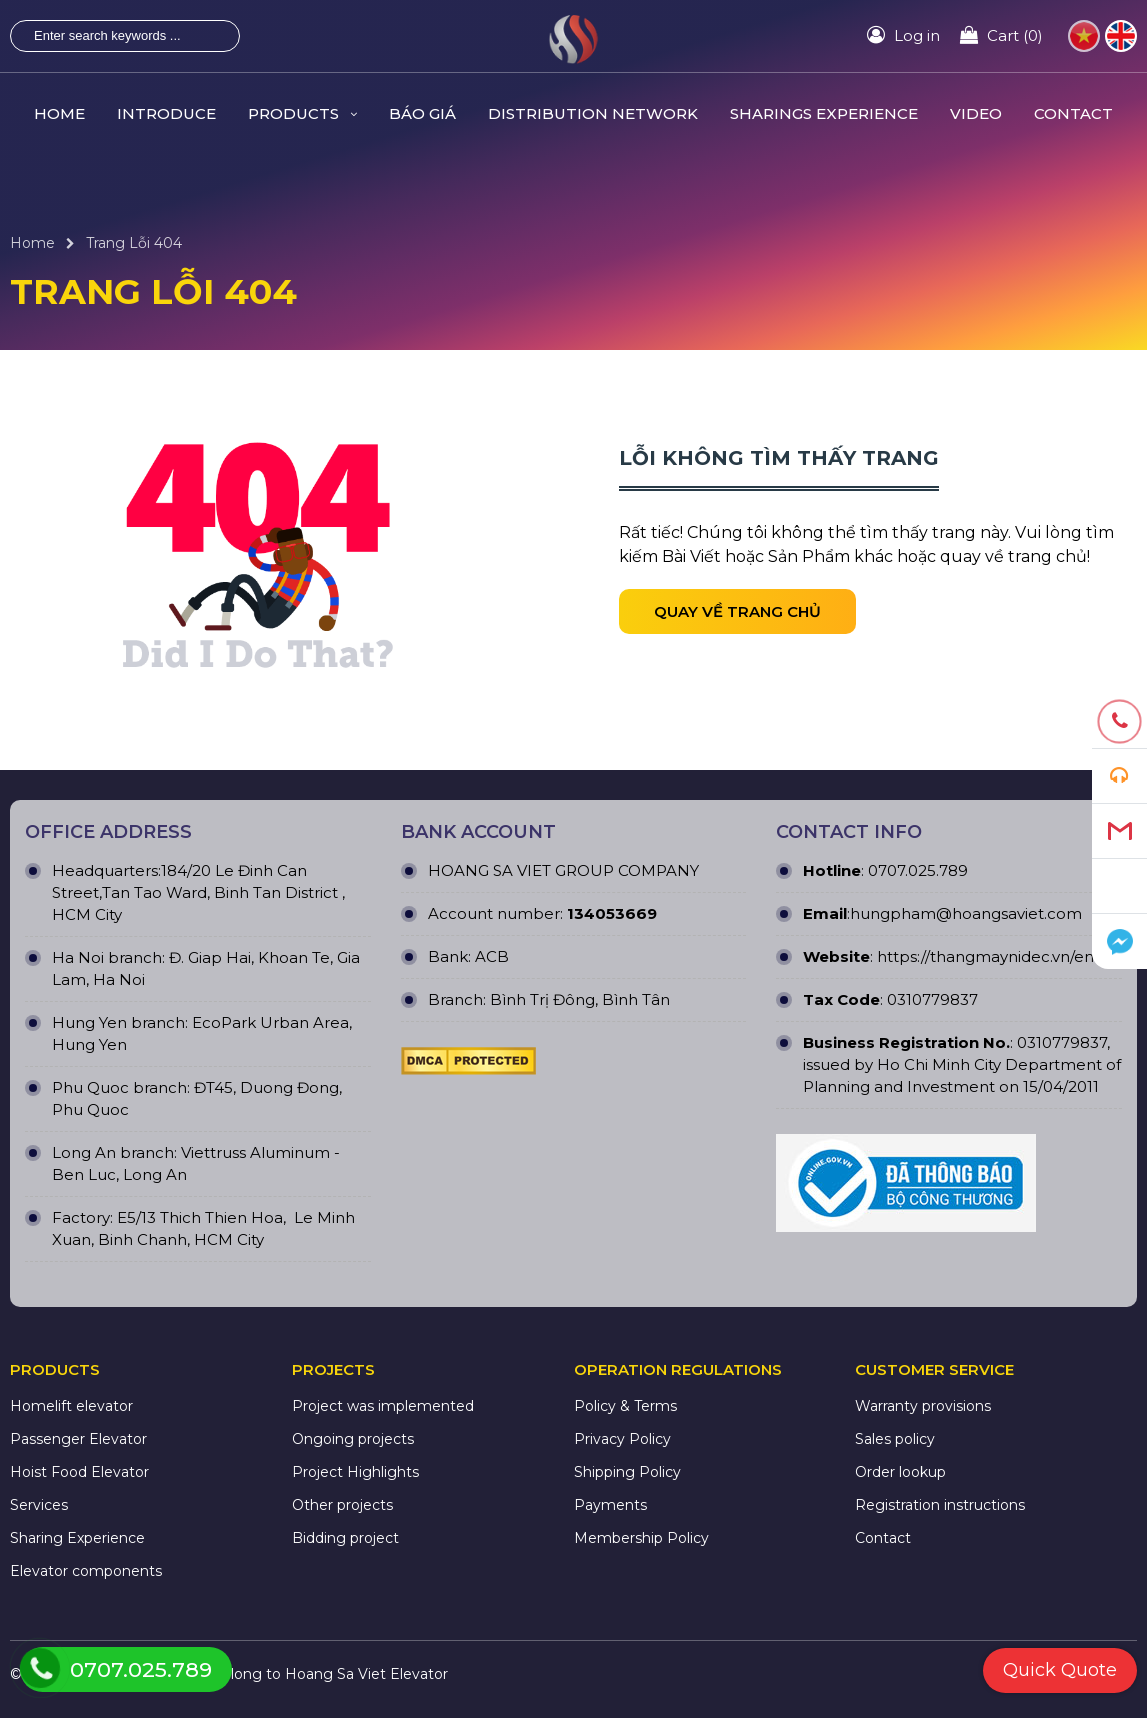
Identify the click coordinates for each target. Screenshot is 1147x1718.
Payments (610, 1505)
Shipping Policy (627, 1472)
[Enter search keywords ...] (109, 36)
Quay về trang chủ (737, 611)
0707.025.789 (916, 870)
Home (32, 243)
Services (39, 1505)
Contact (883, 1538)
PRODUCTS (302, 113)
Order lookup (900, 1472)
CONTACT (1073, 113)
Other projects (342, 1505)
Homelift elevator (71, 1406)
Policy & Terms (625, 1406)
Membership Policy (641, 1538)
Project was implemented (383, 1406)
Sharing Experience (77, 1538)
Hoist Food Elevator (79, 1472)
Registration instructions (940, 1505)
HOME (59, 113)
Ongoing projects (353, 1439)
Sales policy (895, 1439)
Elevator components (86, 1571)
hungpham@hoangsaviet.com (966, 913)
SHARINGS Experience (824, 113)
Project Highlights (355, 1472)
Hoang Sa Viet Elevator (366, 1674)
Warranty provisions (923, 1406)
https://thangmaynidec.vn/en (985, 956)
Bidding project (345, 1538)
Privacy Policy (622, 1439)
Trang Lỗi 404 (134, 243)
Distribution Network (593, 113)
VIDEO (976, 113)
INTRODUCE (166, 113)
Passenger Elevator (78, 1439)
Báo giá (422, 113)
